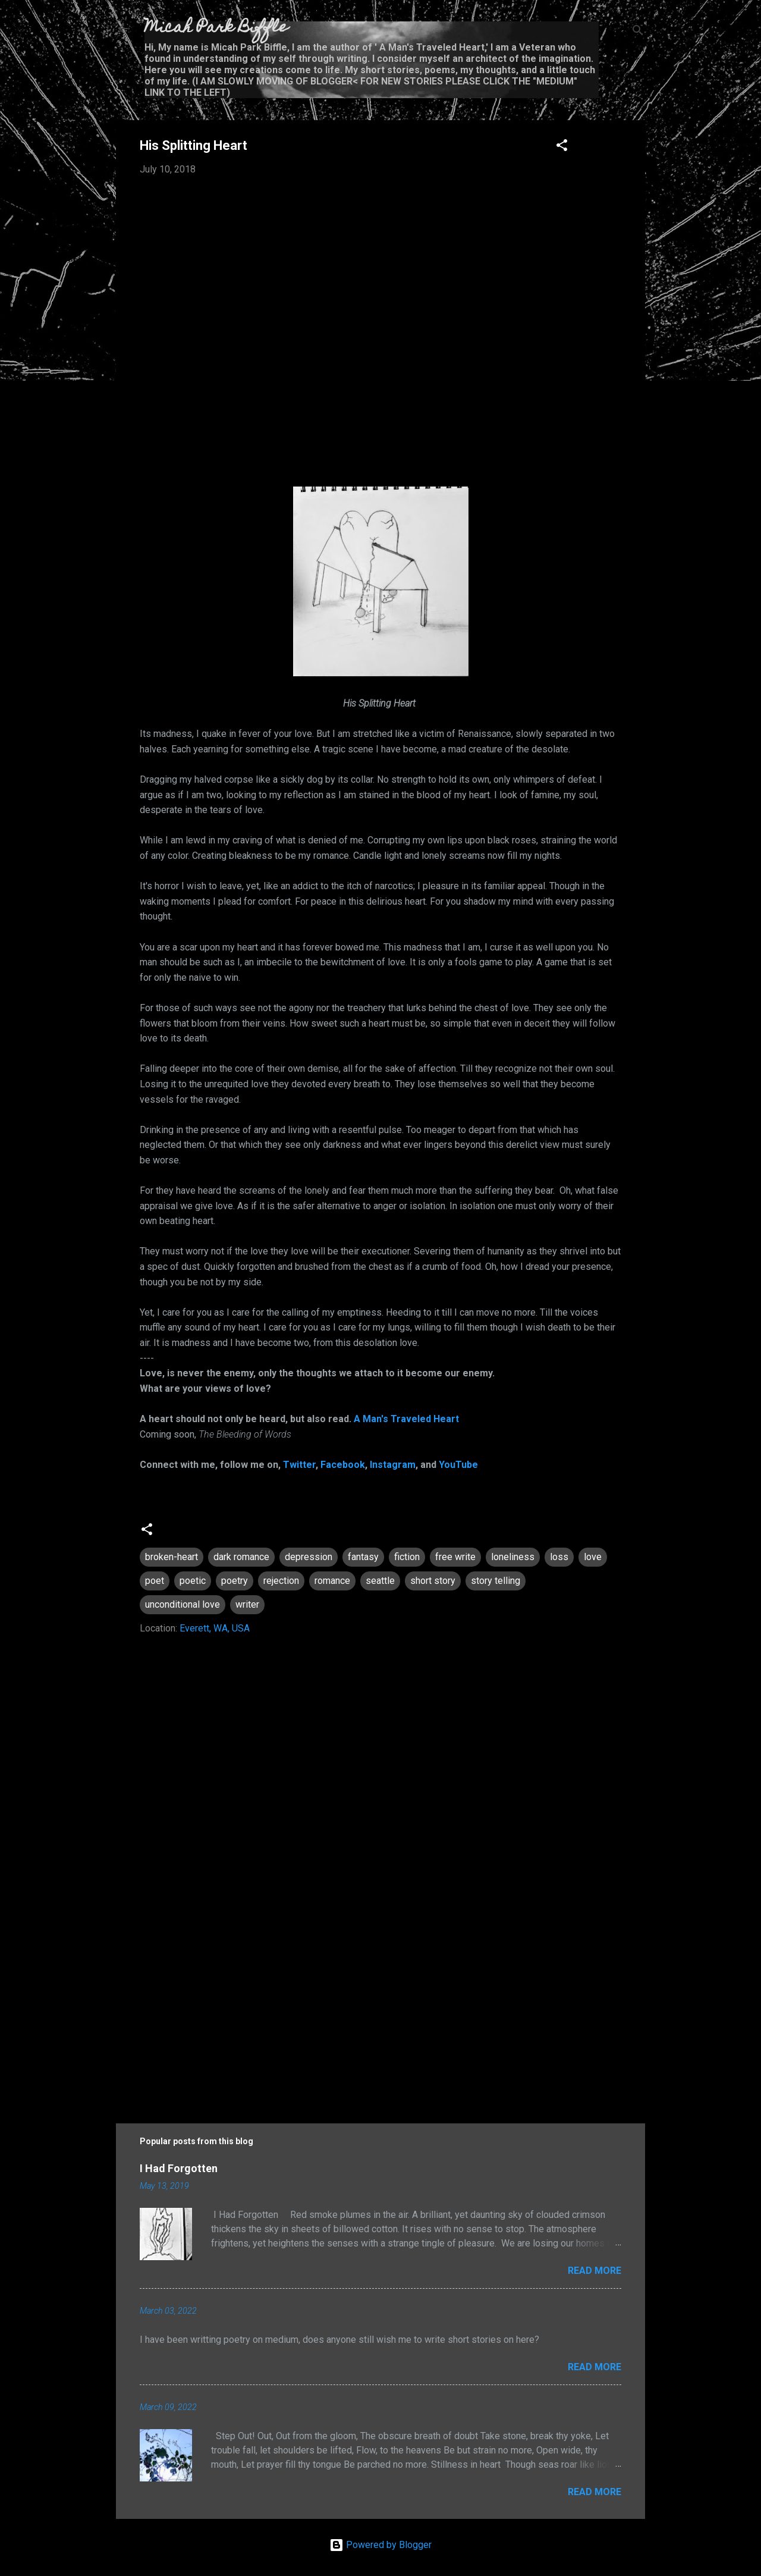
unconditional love (182, 1604)
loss (559, 1556)
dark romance (241, 1556)
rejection (281, 1580)
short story (432, 1580)
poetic (193, 1580)
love (593, 1556)
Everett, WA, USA (215, 1628)
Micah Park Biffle (216, 28)
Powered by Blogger (380, 2544)
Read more (594, 2270)
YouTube (458, 1464)
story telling (495, 1580)
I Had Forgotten (179, 2168)
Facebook (342, 1464)
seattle (380, 1580)
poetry (234, 1580)
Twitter (299, 1464)
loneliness (512, 1556)
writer (247, 1604)
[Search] (638, 32)
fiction (407, 1556)
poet (154, 1580)
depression (308, 1556)
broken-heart (171, 1556)
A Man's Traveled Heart (406, 1419)
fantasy (363, 1556)
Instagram (393, 1464)
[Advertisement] (380, 2003)
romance (332, 1580)
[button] (562, 147)
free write (455, 1556)
